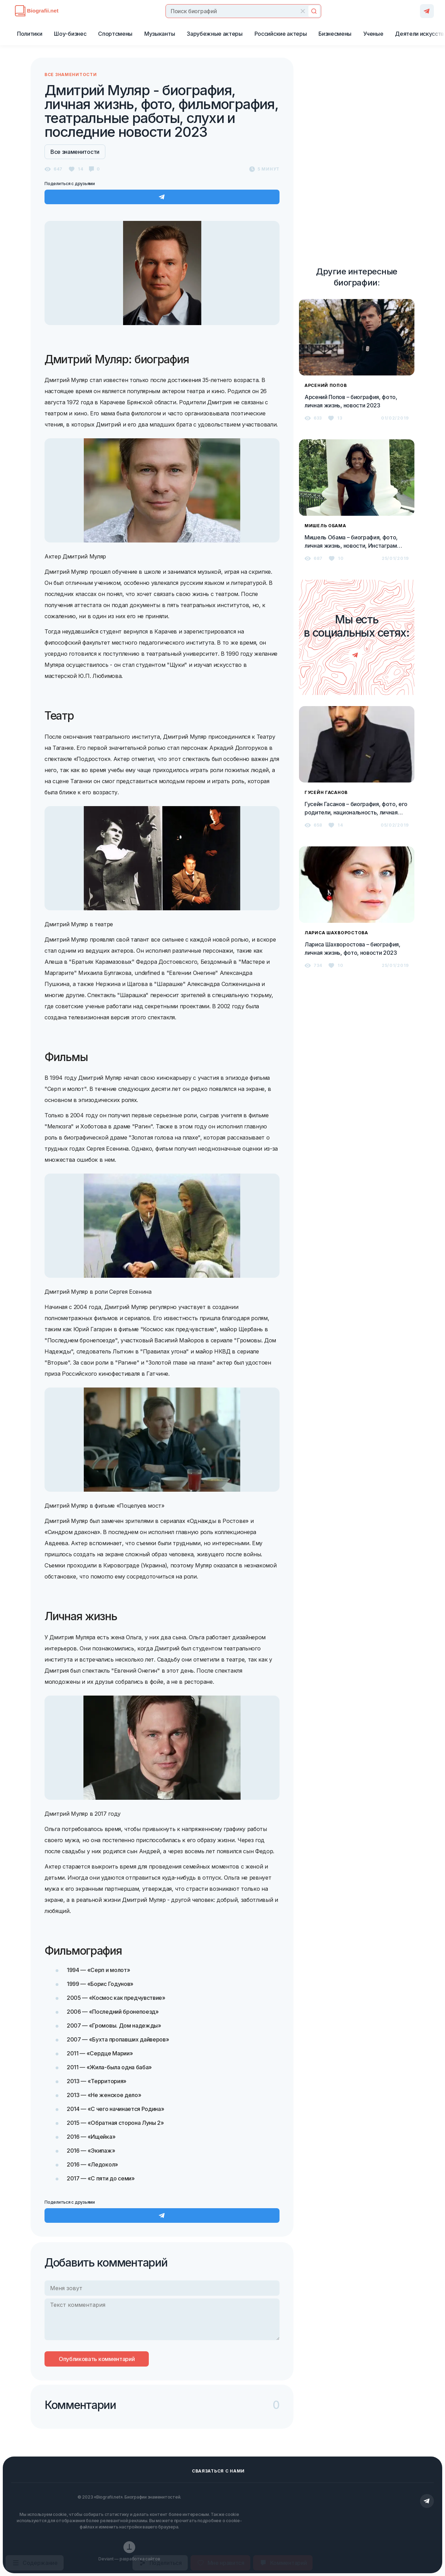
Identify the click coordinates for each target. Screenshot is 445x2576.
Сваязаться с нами (218, 2471)
